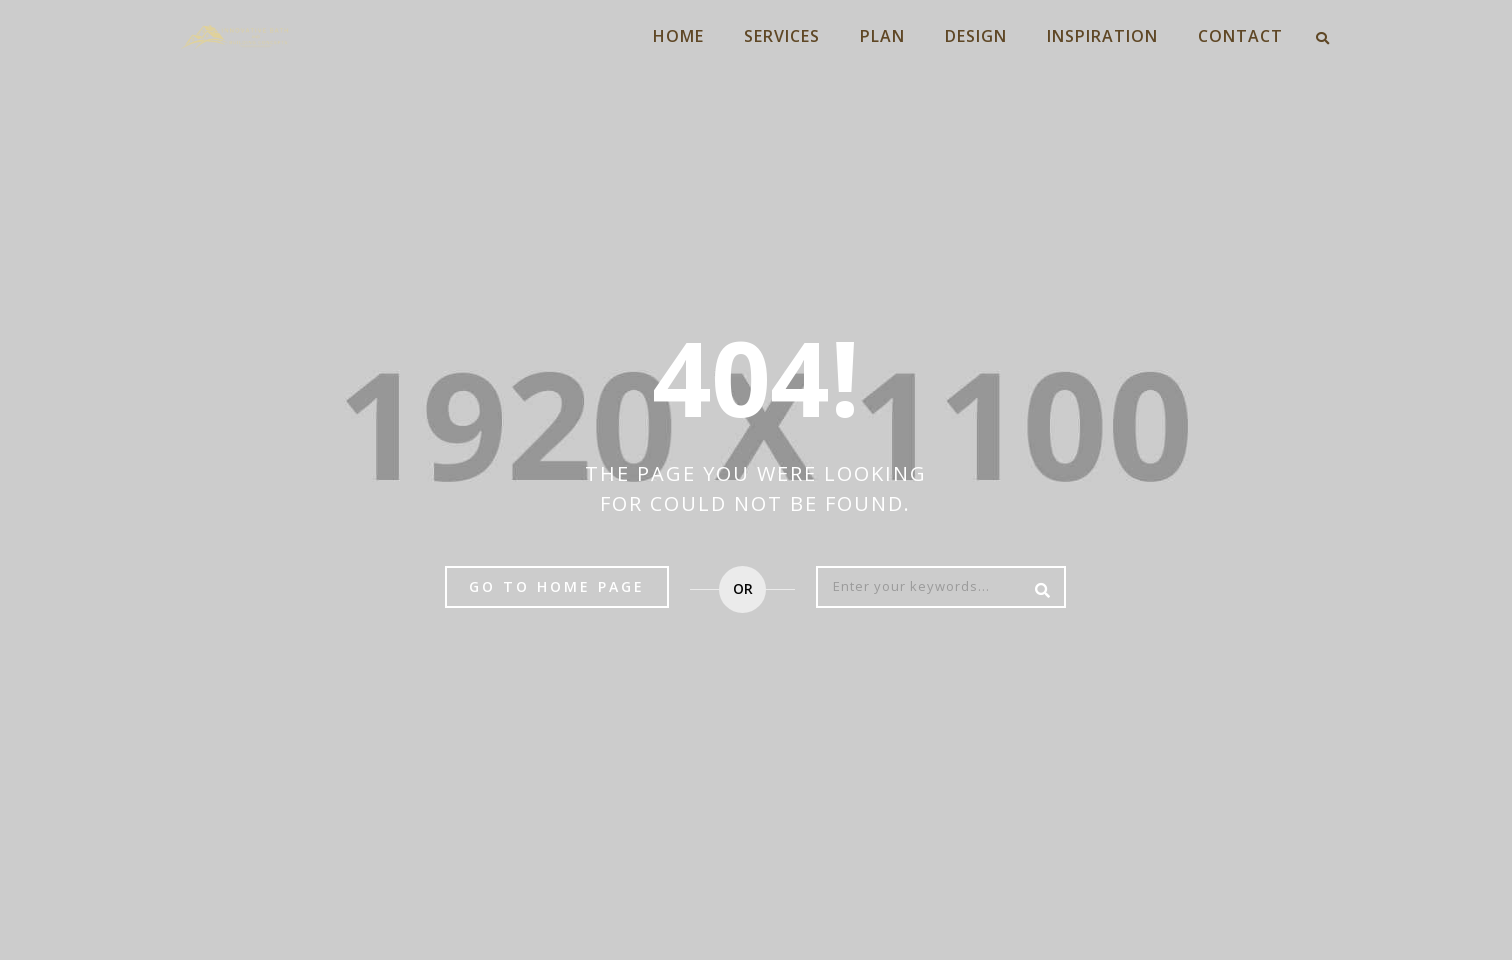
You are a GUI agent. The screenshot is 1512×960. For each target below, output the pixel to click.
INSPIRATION (1102, 36)
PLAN (882, 36)
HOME (678, 36)
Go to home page (557, 586)
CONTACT (1240, 36)
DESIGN (976, 36)
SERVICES (782, 36)
